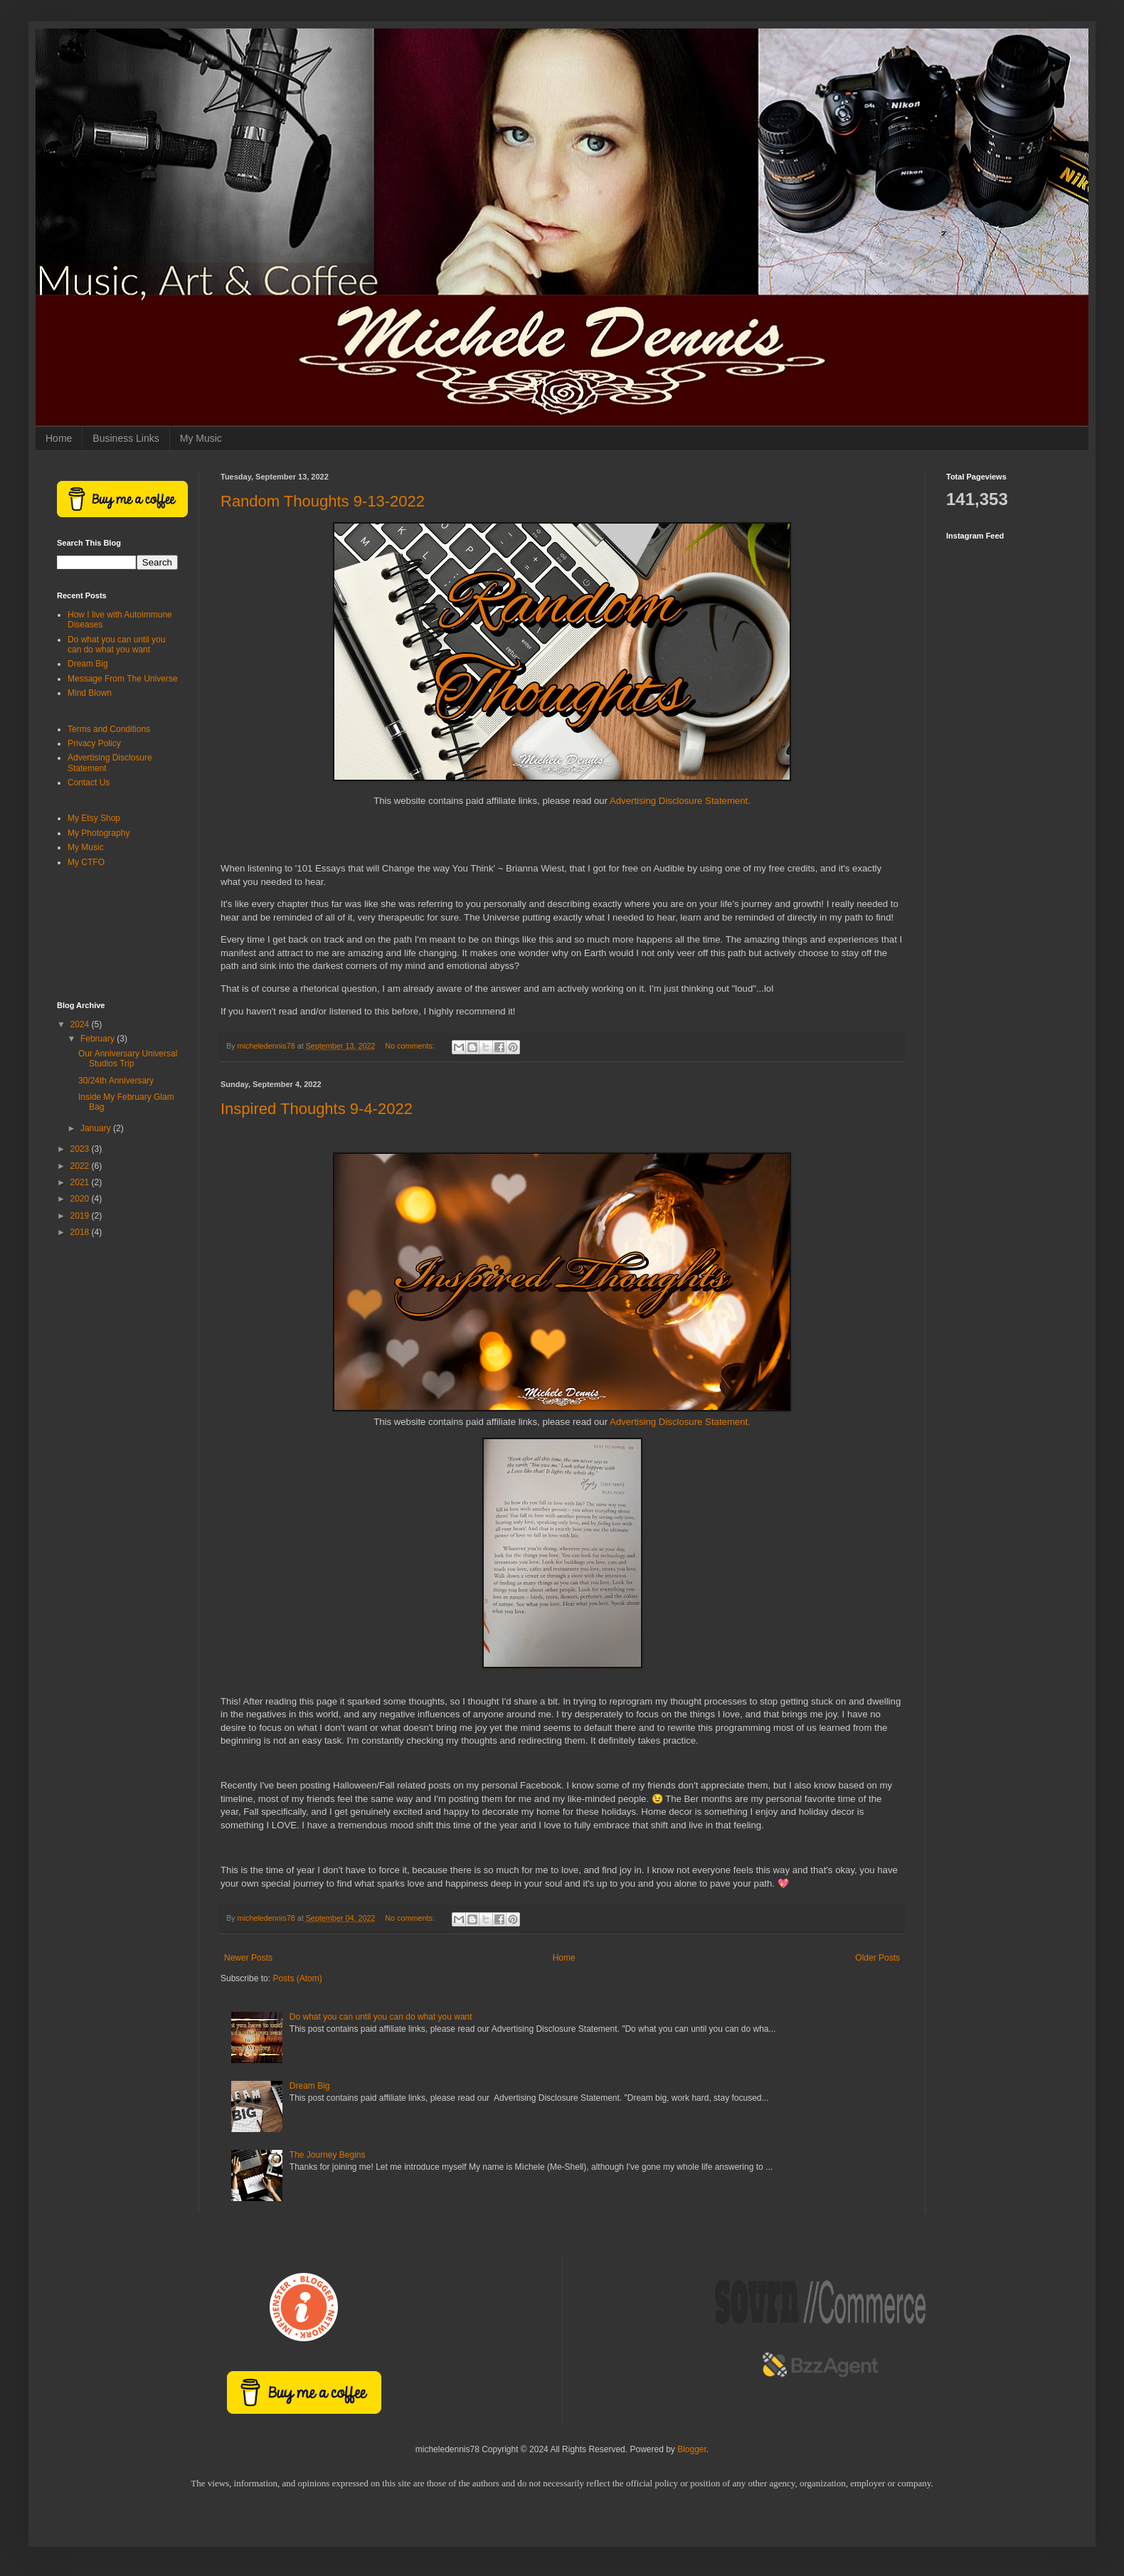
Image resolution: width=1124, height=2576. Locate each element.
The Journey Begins (328, 2155)
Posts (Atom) (297, 1978)
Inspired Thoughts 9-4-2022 (317, 1109)
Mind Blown (90, 693)
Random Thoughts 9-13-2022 (323, 501)
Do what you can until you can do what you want (381, 2017)
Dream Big (310, 2086)
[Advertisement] (117, 935)
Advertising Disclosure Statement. (680, 800)
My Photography (98, 833)
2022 (81, 1166)
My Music (201, 438)
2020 (81, 1199)
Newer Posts (248, 1958)
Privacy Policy (94, 743)
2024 (81, 1024)
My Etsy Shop (94, 818)
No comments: (411, 1045)
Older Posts (877, 1958)
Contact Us (89, 783)
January (96, 1128)
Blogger (691, 2449)
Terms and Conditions (109, 729)
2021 (81, 1182)
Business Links (125, 438)
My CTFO (86, 862)
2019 (81, 1216)
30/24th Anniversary (116, 1081)
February (98, 1039)
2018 (81, 1232)
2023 (81, 1149)
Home (59, 438)
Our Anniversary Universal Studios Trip (127, 1059)
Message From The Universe (123, 679)
